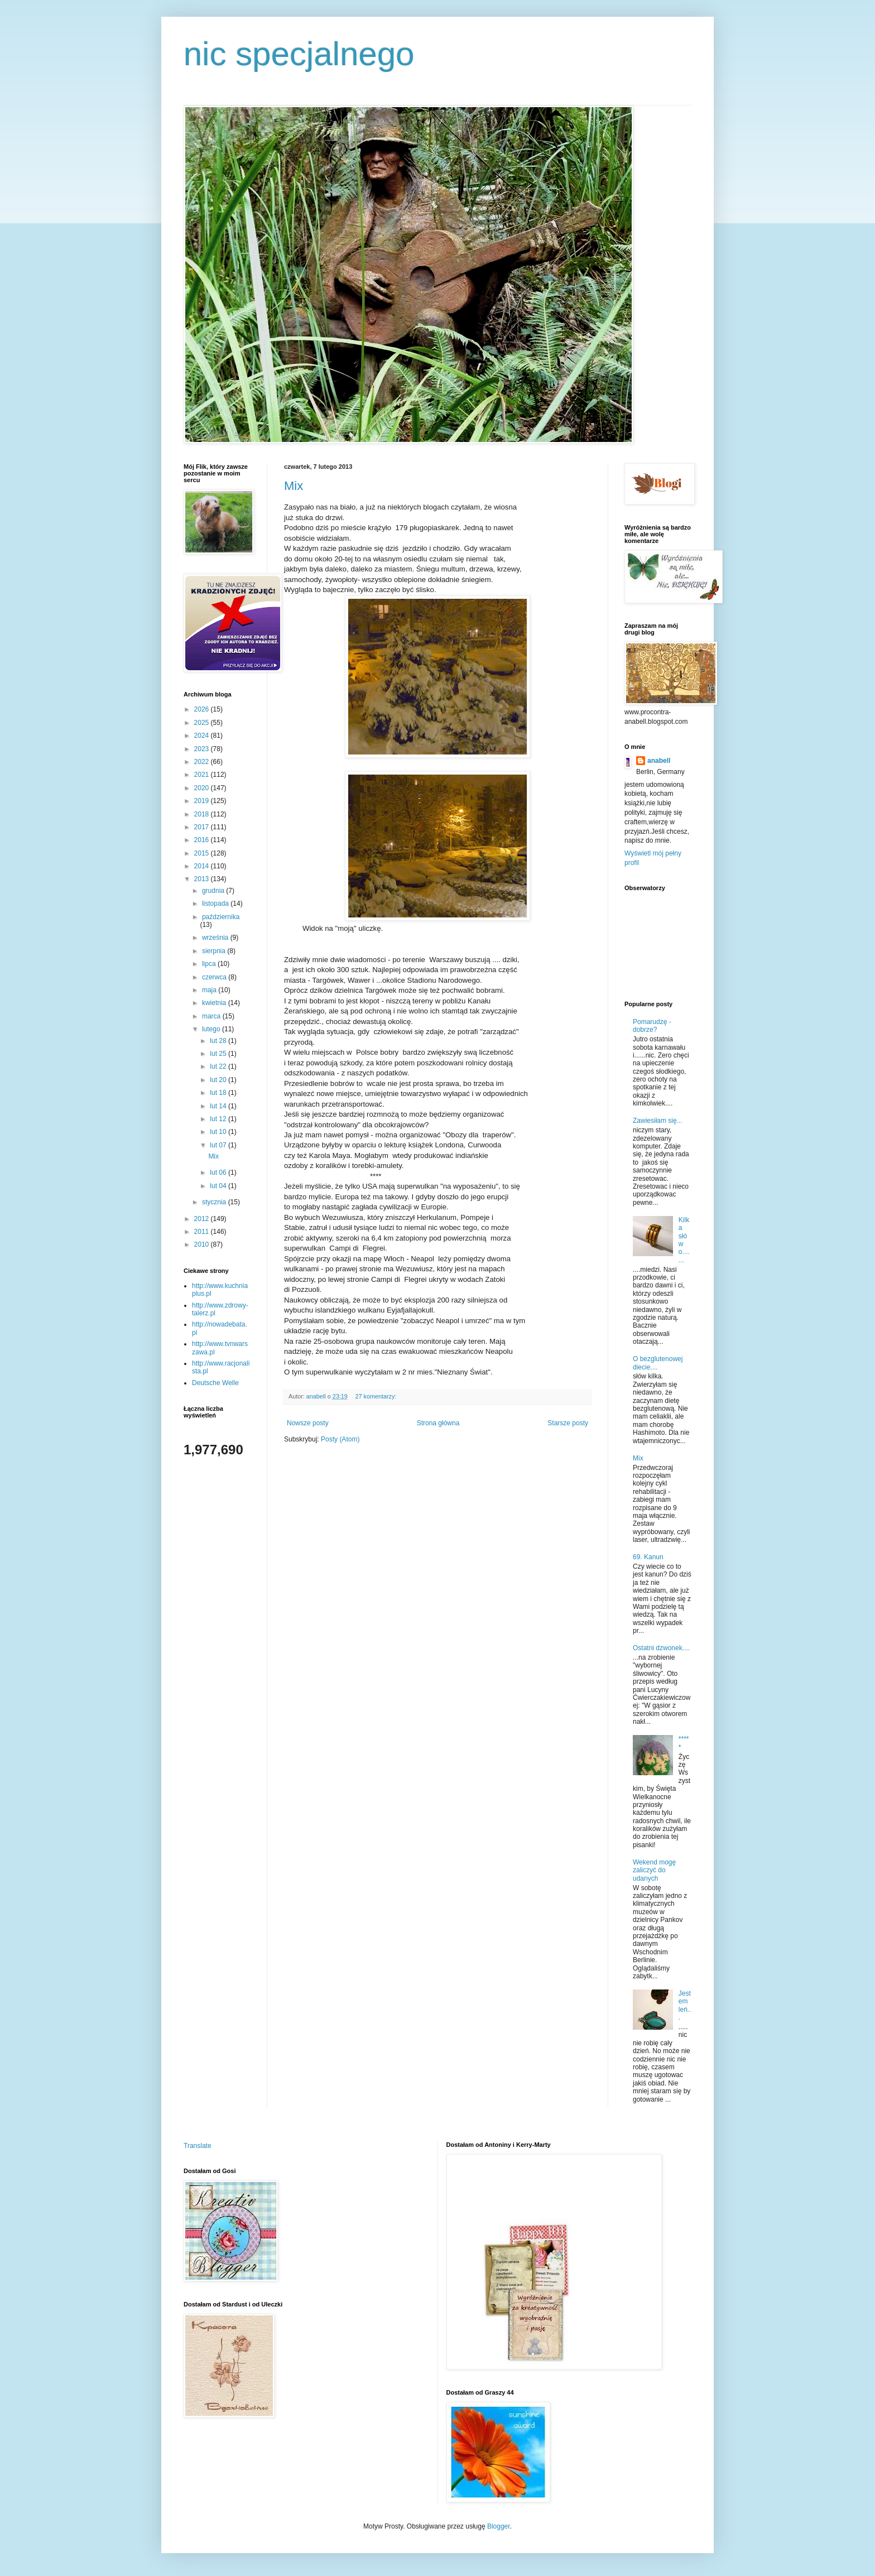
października (220, 917)
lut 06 (219, 1172)
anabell (658, 761)
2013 (202, 879)
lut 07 (219, 1145)
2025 (202, 723)
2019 (202, 801)
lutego (212, 1029)
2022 (202, 762)
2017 (202, 827)
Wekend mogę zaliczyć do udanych (654, 1870)
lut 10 (219, 1132)
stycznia (215, 1202)
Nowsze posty (308, 1423)
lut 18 (219, 1093)
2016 (202, 840)
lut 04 (219, 1186)
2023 (202, 749)
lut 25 (219, 1054)
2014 (202, 866)
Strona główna (438, 1423)
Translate (197, 2146)
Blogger (498, 2526)
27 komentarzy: (376, 1396)
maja (210, 990)
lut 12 (219, 1119)
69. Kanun (648, 1557)
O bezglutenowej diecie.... (657, 1363)
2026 (202, 709)
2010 (202, 1244)
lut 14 (219, 1106)
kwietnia (215, 1003)
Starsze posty (567, 1423)
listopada (216, 903)
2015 (202, 853)
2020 (202, 788)
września (216, 937)
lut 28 (219, 1041)
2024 (202, 735)
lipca (210, 964)
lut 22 (219, 1066)
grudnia (214, 891)
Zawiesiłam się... (657, 1120)
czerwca (215, 977)
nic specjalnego (299, 54)
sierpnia (214, 951)
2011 (202, 1232)
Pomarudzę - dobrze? (652, 1026)
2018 (202, 814)
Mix (293, 486)
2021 (202, 774)
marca (212, 1016)
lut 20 (219, 1080)
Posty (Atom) (340, 1439)
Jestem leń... (685, 2005)
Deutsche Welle (215, 1383)
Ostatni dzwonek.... (661, 1648)
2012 (202, 1219)
